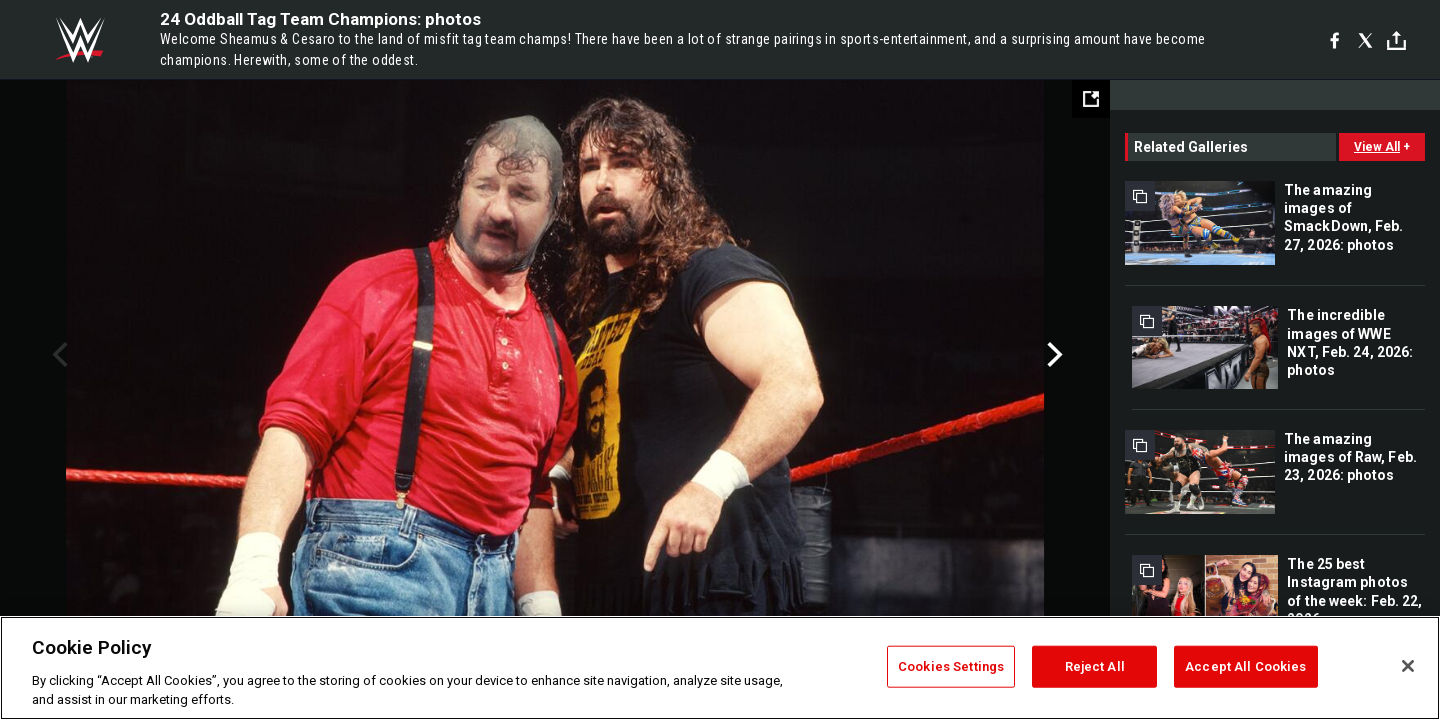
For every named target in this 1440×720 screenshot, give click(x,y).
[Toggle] (1396, 40)
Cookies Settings (951, 666)
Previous (57, 355)
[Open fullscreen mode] (1091, 99)
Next (1052, 355)
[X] (1365, 40)
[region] (720, 668)
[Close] (1408, 666)
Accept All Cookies (1245, 666)
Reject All (1095, 666)
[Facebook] (1334, 40)
